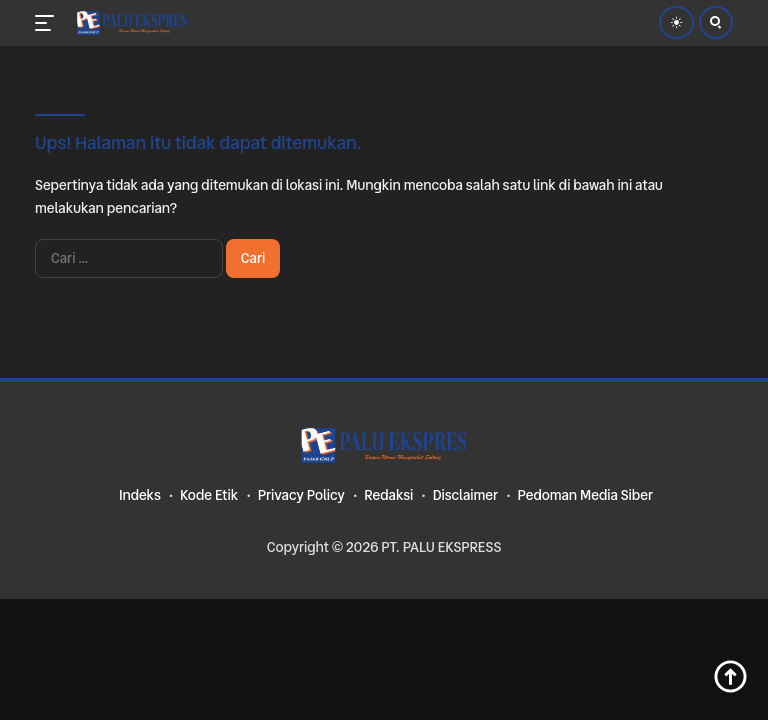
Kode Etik (209, 495)
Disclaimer (465, 495)
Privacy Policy (301, 495)
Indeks (140, 495)
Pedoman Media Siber (585, 495)
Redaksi (388, 495)
